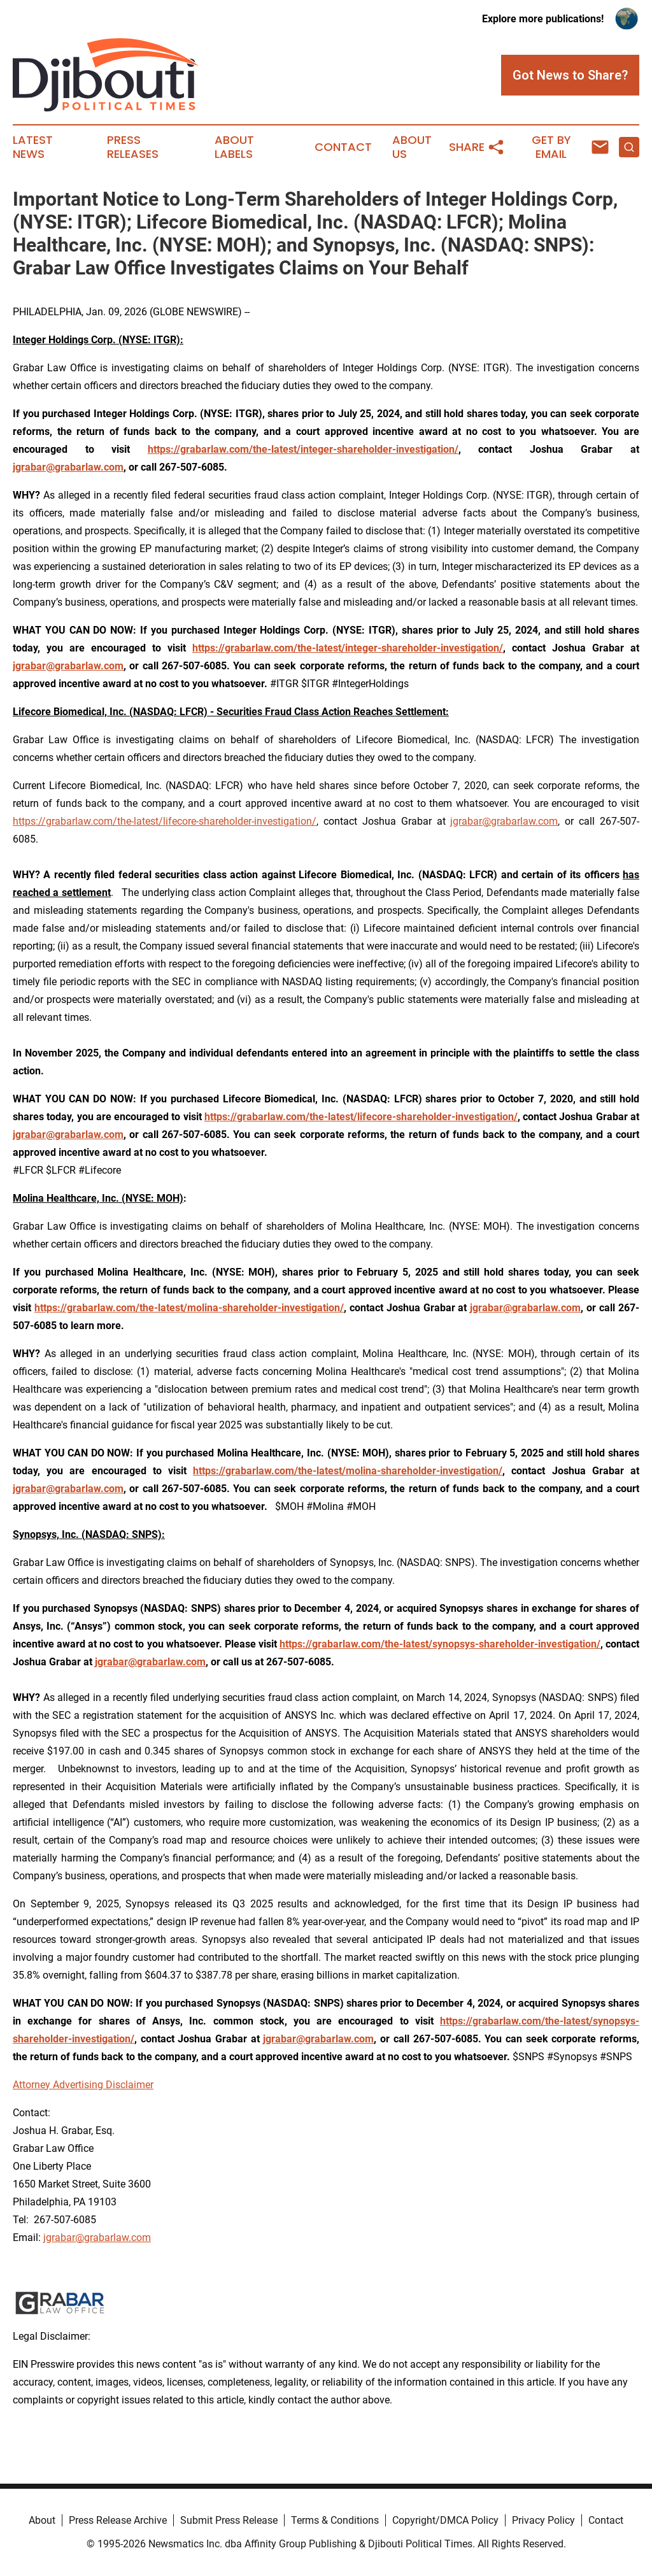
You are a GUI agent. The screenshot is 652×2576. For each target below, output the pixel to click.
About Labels (234, 147)
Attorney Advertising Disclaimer (83, 2085)
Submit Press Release (229, 2520)
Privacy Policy (543, 2520)
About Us (412, 147)
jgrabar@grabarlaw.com (504, 821)
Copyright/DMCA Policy (445, 2520)
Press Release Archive (118, 2520)
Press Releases (133, 147)
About (42, 2520)
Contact (343, 147)
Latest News (33, 147)
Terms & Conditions (335, 2520)
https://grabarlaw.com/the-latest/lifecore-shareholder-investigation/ (164, 821)
